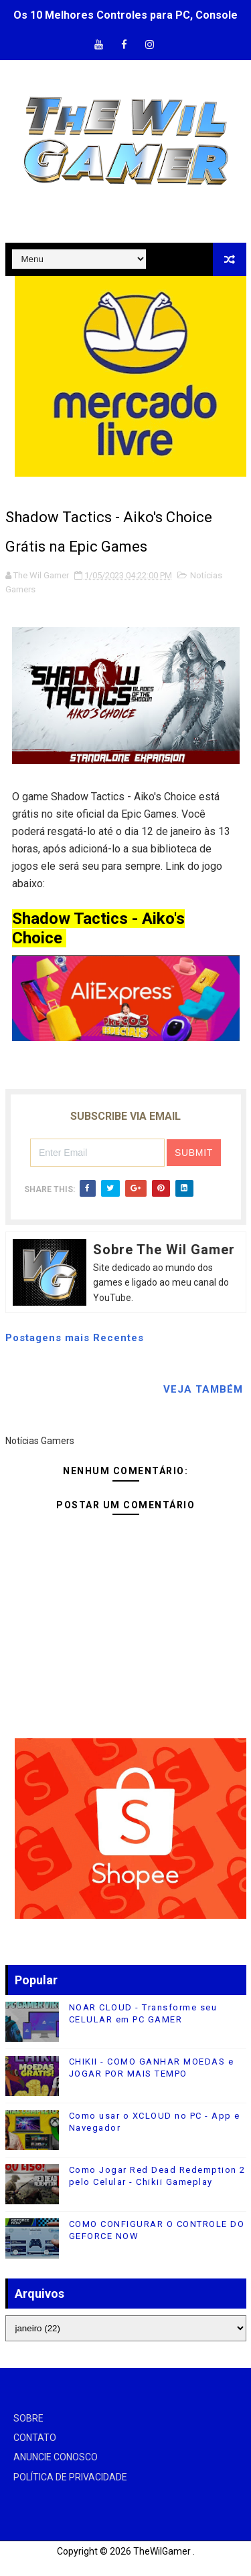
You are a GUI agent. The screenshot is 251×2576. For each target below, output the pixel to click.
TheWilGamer (162, 2551)
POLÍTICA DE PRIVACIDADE (70, 2477)
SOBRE (28, 2418)
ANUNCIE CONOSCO (55, 2457)
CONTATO (34, 2437)
